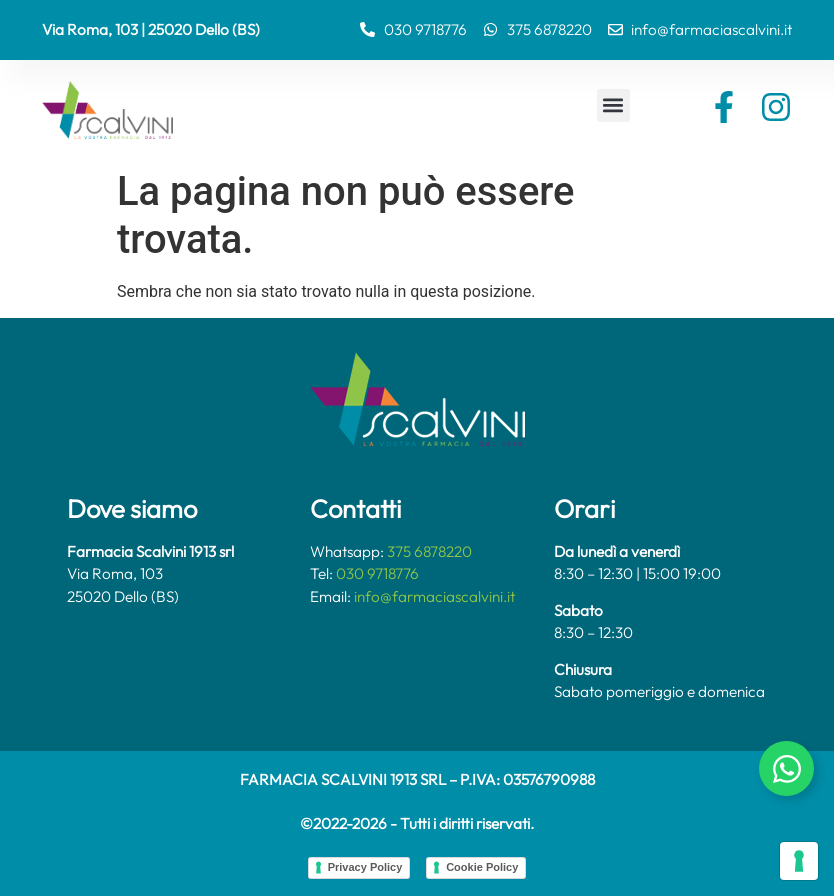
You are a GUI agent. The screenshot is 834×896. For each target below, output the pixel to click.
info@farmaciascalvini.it (434, 596)
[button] (613, 105)
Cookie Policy (482, 867)
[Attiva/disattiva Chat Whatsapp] (786, 768)
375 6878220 (429, 551)
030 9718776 (377, 573)
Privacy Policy (365, 867)
